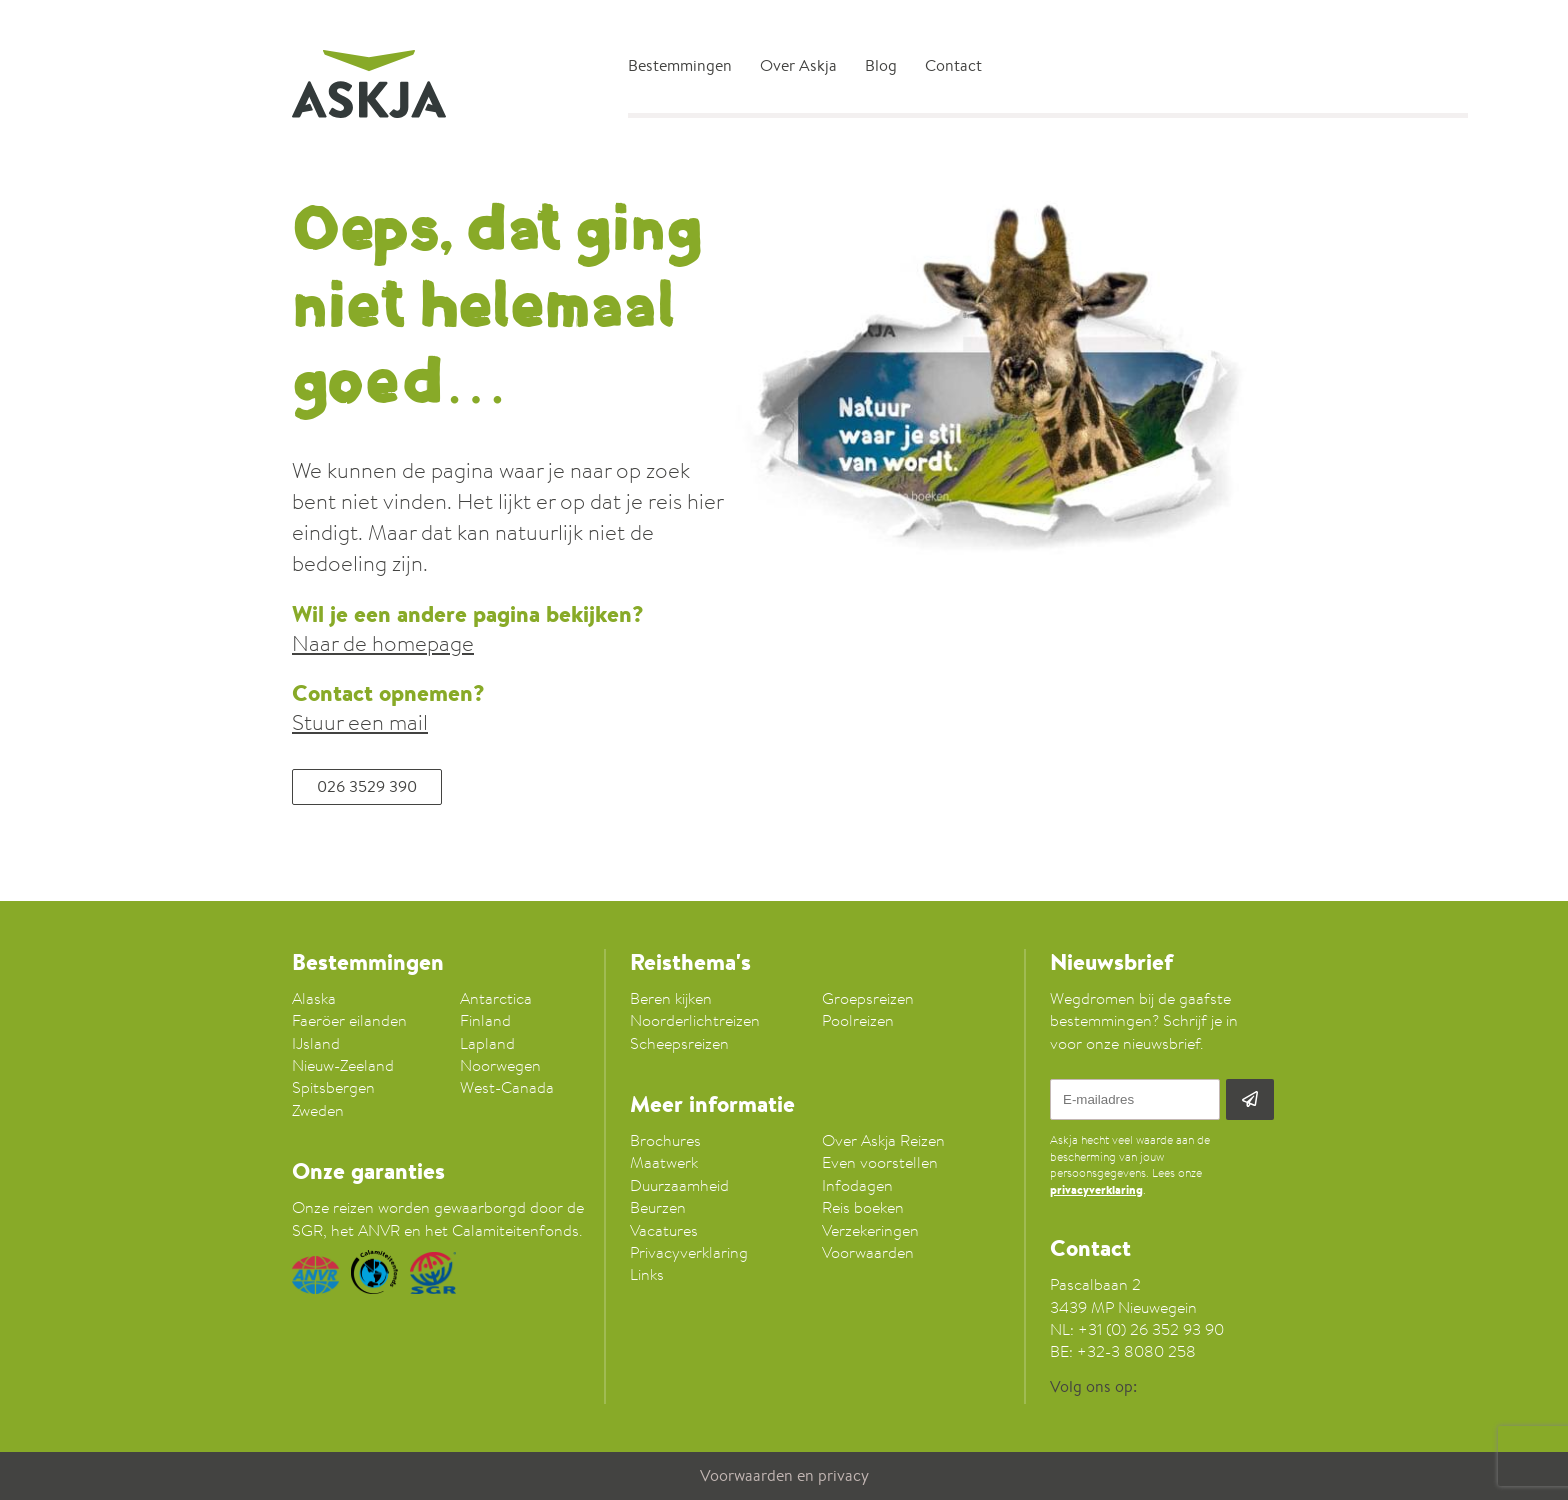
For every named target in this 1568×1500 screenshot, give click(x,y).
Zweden (318, 1110)
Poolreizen (858, 1020)
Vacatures (664, 1230)
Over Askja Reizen (883, 1140)
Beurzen (658, 1207)
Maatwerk (664, 1162)
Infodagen (857, 1185)
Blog (881, 65)
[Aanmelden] (1250, 1099)
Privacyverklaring (689, 1252)
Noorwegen (500, 1065)
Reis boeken (863, 1207)
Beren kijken (671, 998)
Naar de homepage (383, 642)
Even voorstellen (880, 1162)
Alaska (314, 998)
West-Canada (507, 1087)
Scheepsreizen (679, 1043)
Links (647, 1274)
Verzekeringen (870, 1230)
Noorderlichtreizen (695, 1020)
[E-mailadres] (1135, 1099)
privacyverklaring (1096, 1189)
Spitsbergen (333, 1087)
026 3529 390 (367, 786)
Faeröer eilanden (349, 1020)
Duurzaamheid (679, 1185)
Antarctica (496, 998)
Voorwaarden (868, 1252)
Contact (953, 65)
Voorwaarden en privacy (784, 1475)
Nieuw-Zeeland (343, 1065)
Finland (485, 1020)
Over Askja (798, 65)
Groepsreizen (868, 998)
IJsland (316, 1043)
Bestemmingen (680, 65)
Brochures (665, 1140)
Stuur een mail (360, 721)
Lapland (487, 1043)
